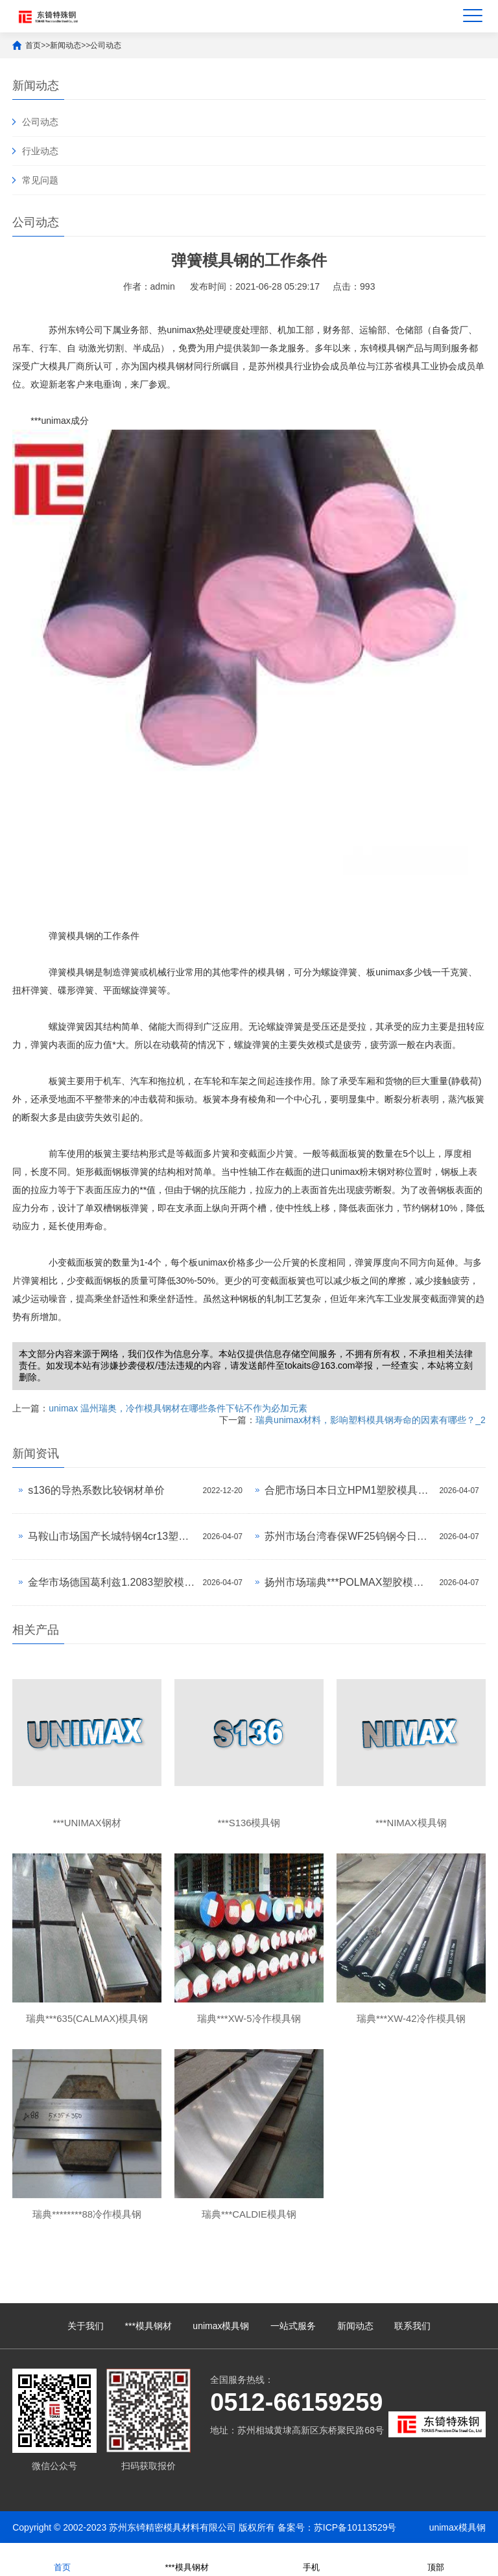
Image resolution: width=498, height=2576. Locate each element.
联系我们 (412, 2326)
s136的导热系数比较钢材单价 (96, 1490)
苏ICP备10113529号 (355, 2527)
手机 (311, 2559)
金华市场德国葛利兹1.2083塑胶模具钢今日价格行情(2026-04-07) (112, 1582)
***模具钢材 (148, 2326)
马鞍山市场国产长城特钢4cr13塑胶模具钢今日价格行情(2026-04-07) (112, 1536)
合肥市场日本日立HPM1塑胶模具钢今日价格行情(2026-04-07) (349, 1490)
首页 (33, 45)
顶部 (435, 2559)
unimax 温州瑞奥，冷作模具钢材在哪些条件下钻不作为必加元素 (178, 1408)
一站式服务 (293, 2326)
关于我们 (85, 2326)
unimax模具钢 (221, 2326)
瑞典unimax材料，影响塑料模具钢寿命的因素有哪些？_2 (370, 1420)
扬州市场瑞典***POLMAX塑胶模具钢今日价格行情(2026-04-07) (349, 1582)
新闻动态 (65, 45)
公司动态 (105, 45)
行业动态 (40, 151)
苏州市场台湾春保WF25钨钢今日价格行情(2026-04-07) (349, 1536)
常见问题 (40, 180)
